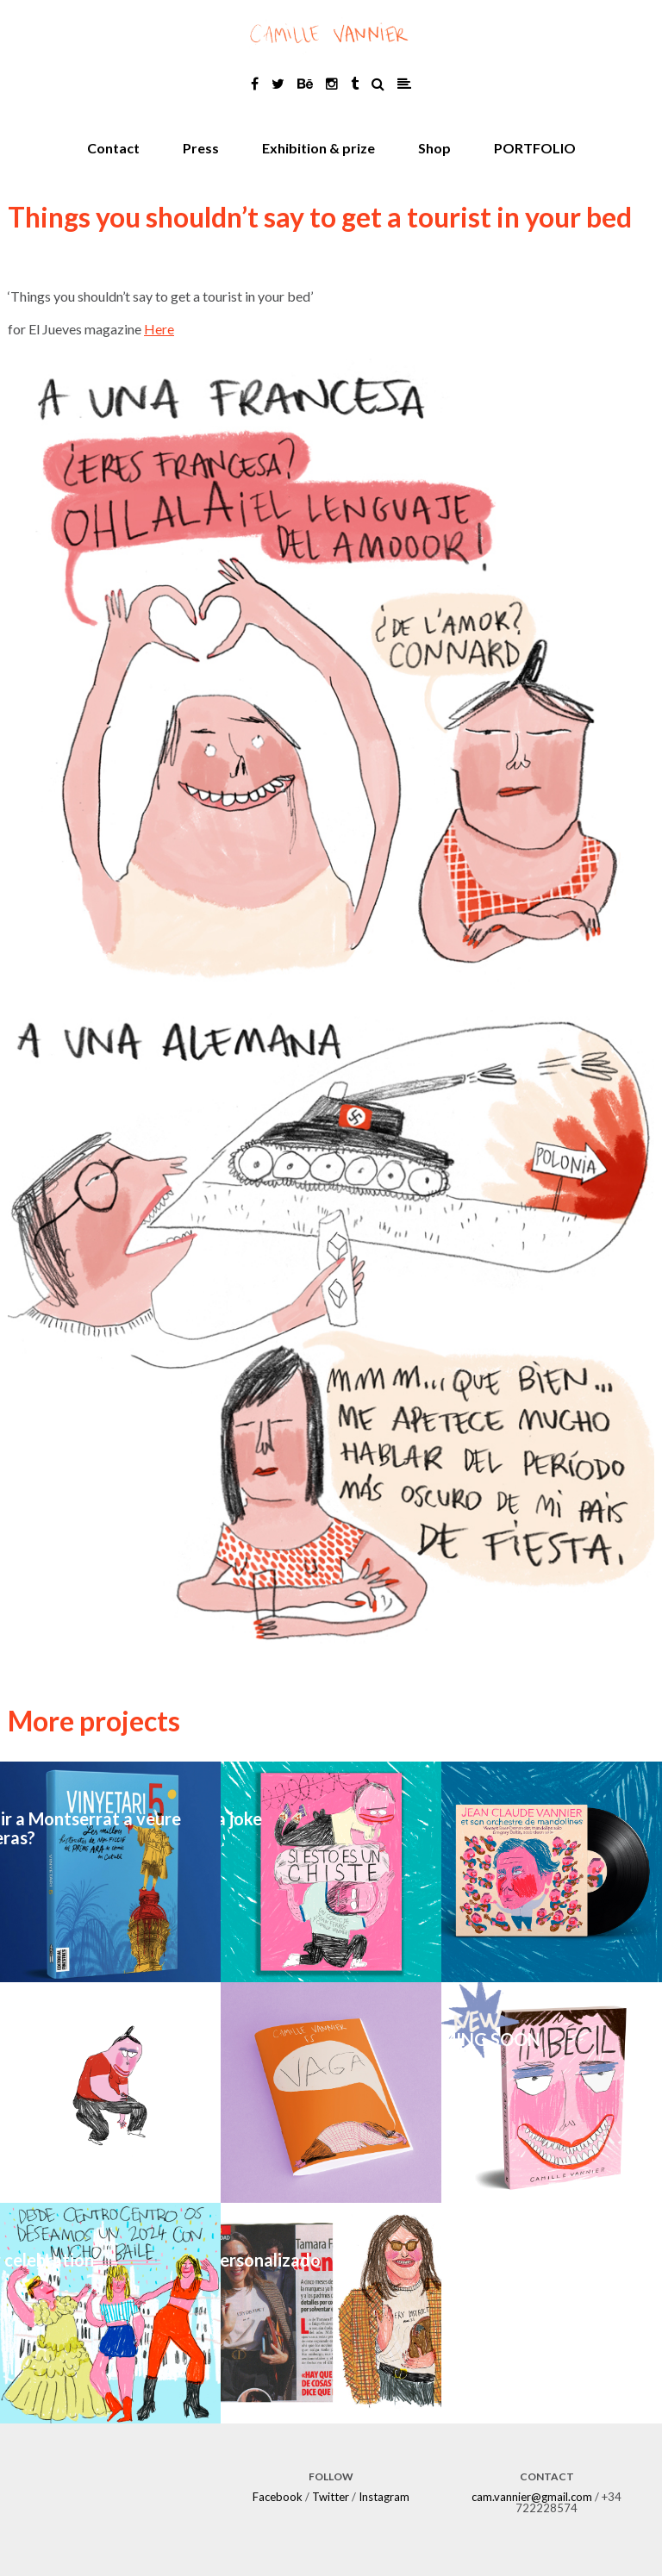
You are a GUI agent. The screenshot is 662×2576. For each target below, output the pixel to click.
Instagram (384, 2497)
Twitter (330, 2497)
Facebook (278, 2497)
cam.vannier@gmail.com (532, 2497)
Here (159, 329)
